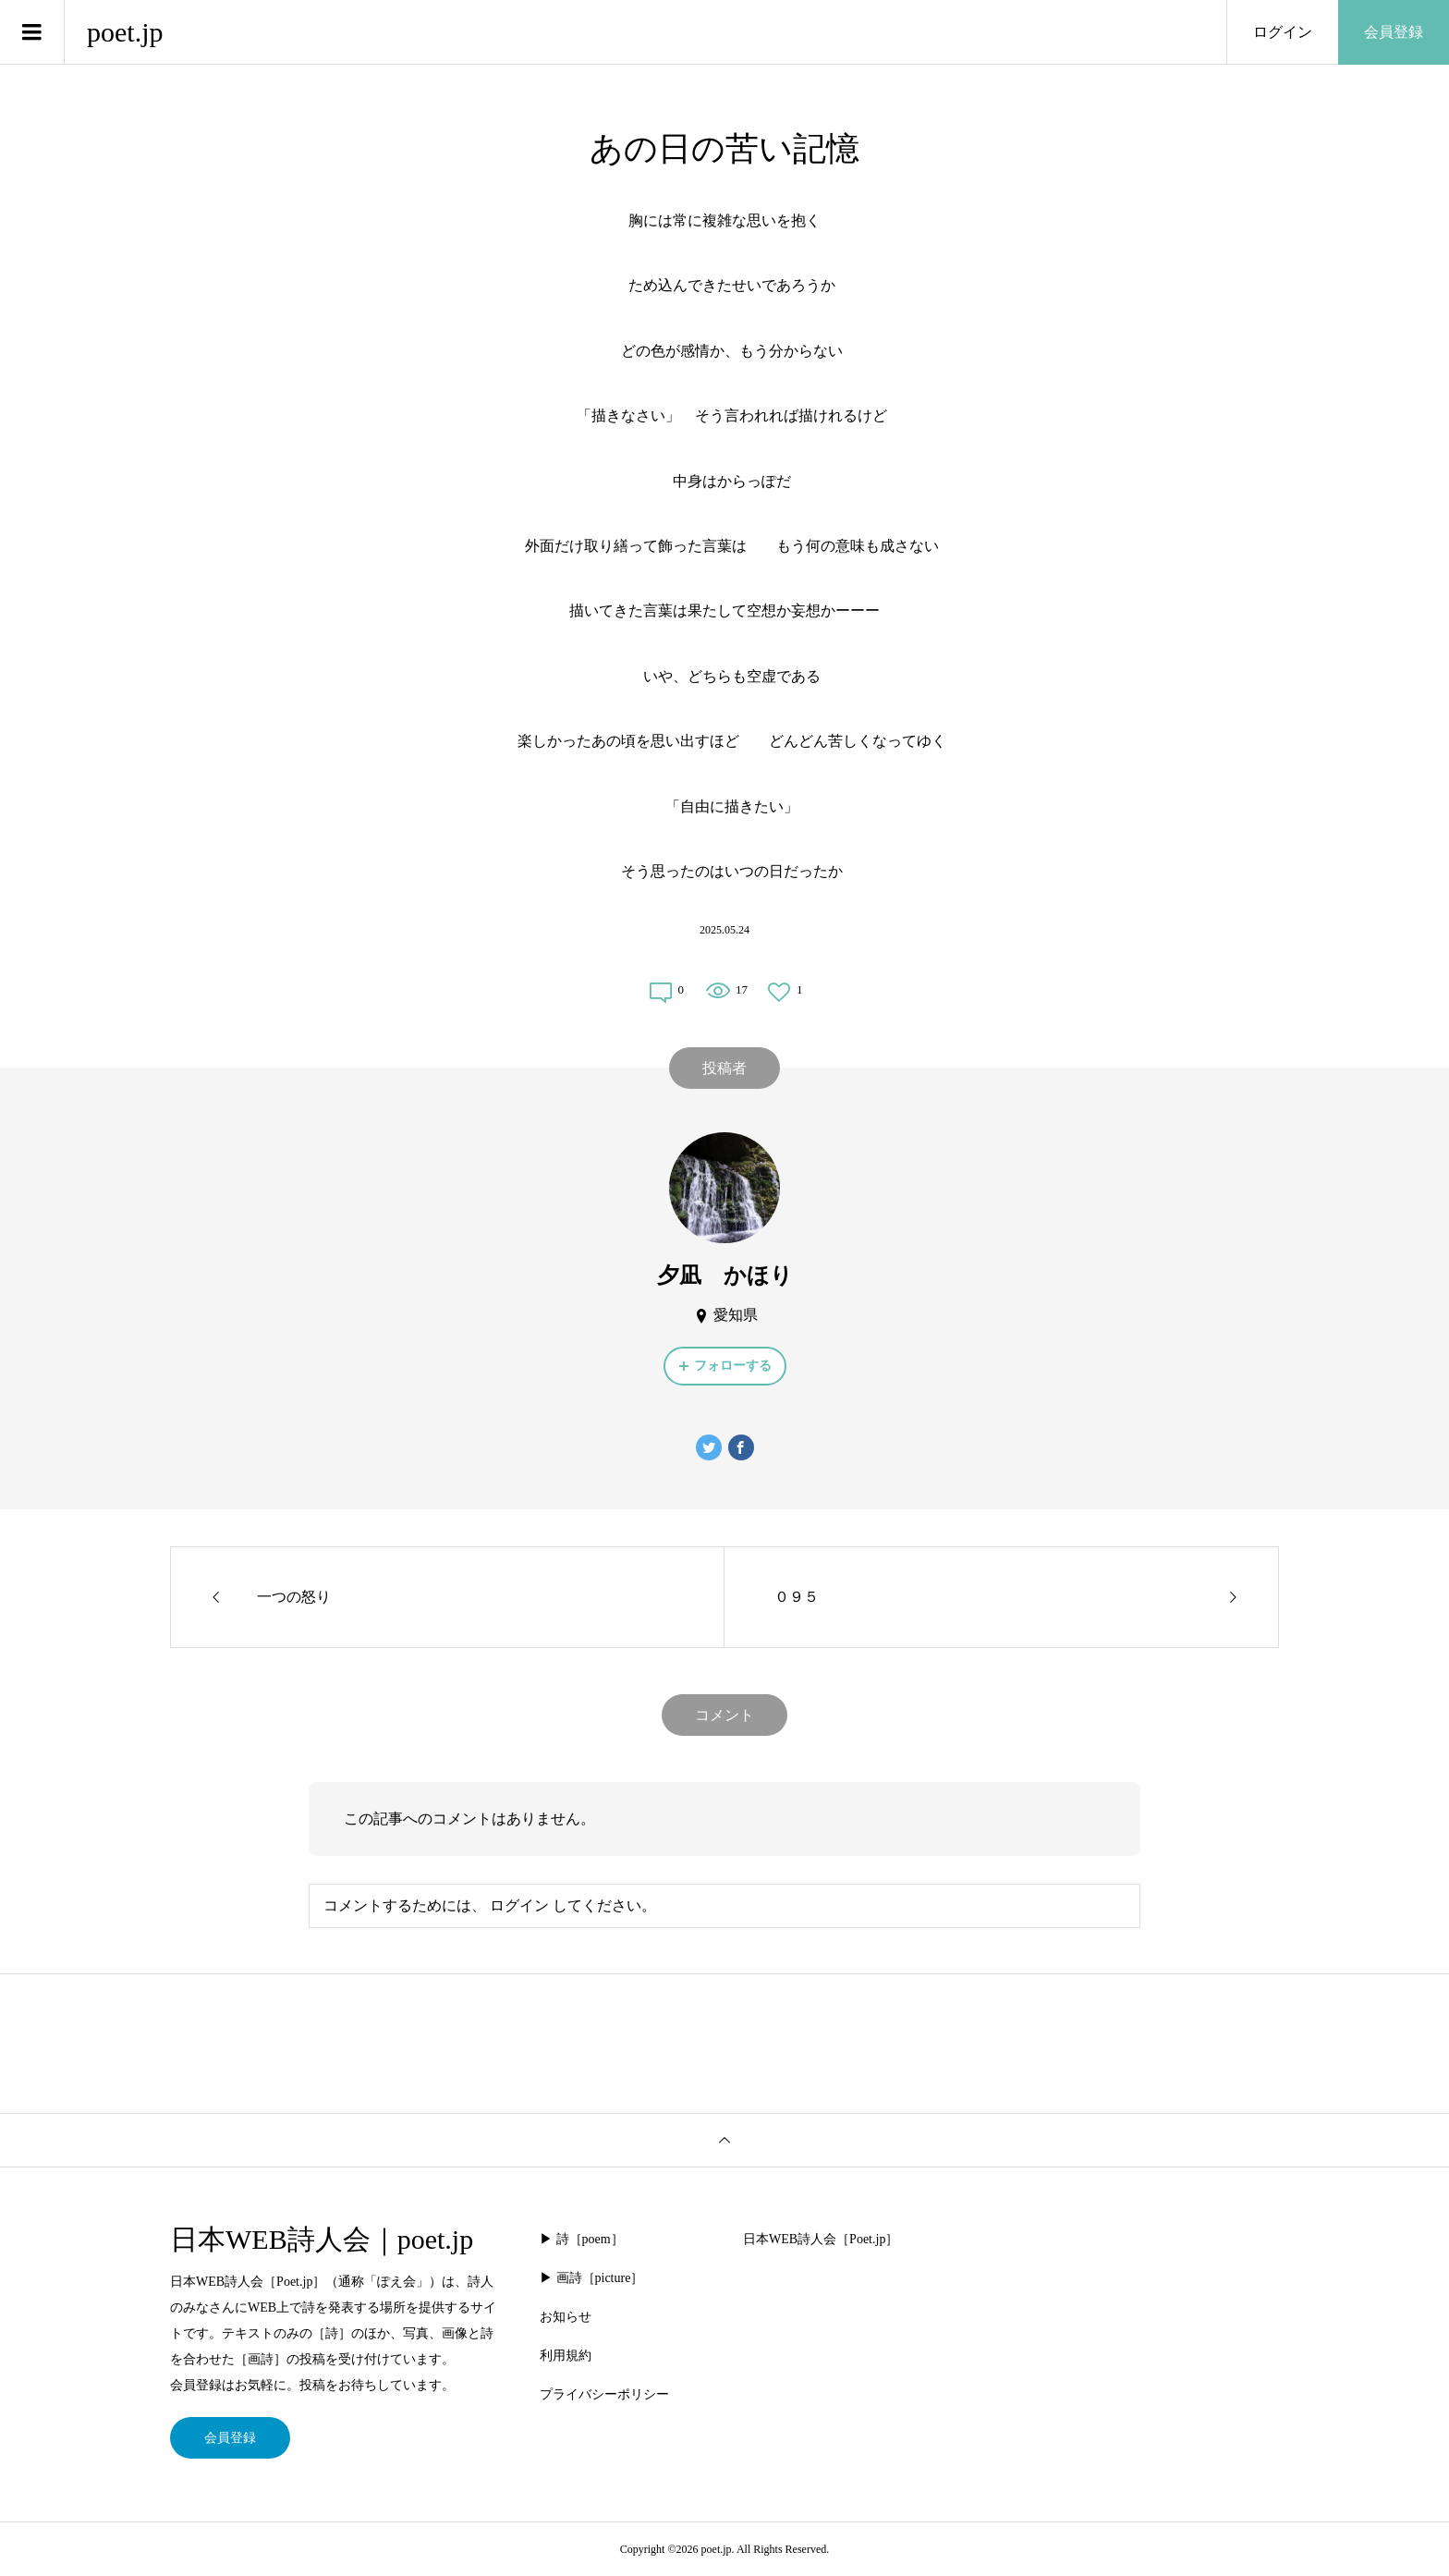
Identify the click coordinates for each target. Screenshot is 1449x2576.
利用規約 (565, 2355)
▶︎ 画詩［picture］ (591, 2278)
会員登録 (1393, 32)
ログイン (1282, 32)
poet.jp (125, 32)
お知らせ (565, 2317)
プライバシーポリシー (604, 2394)
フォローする (733, 1366)
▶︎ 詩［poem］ (582, 2239)
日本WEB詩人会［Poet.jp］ (820, 2239)
